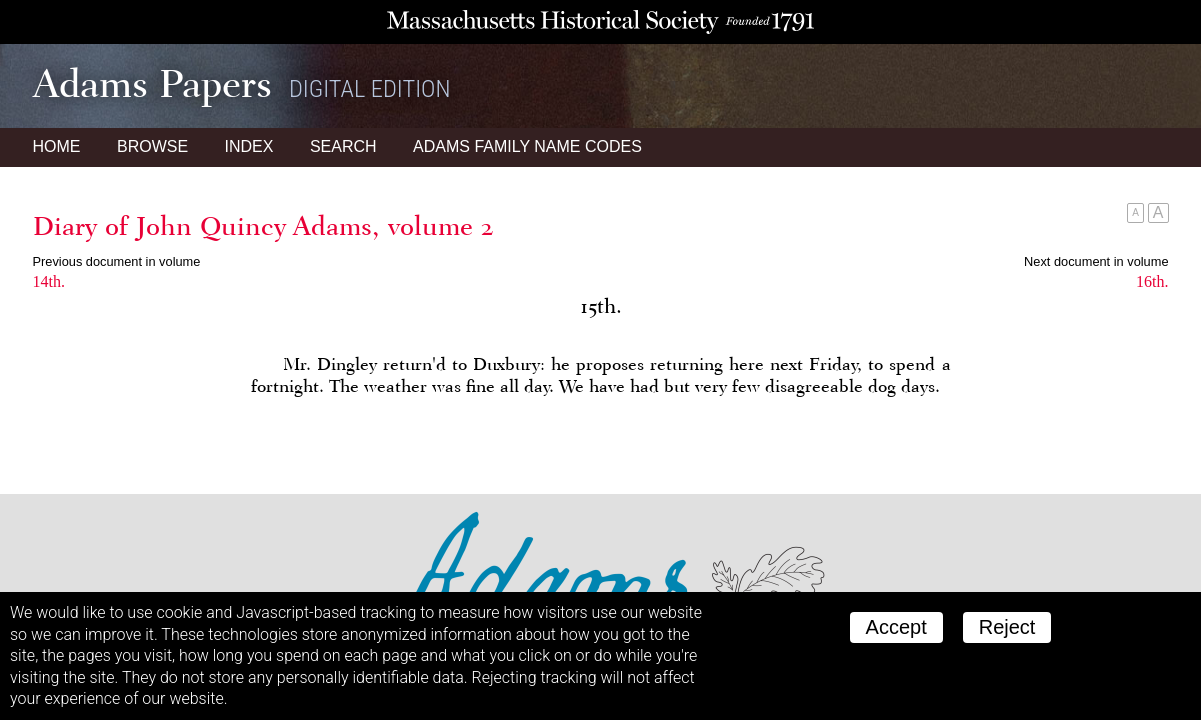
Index (249, 146)
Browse (152, 146)
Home (57, 146)
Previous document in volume (117, 261)
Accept (896, 627)
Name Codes (527, 146)
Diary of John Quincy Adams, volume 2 (263, 226)
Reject (1007, 627)
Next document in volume (1096, 261)
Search (343, 146)
